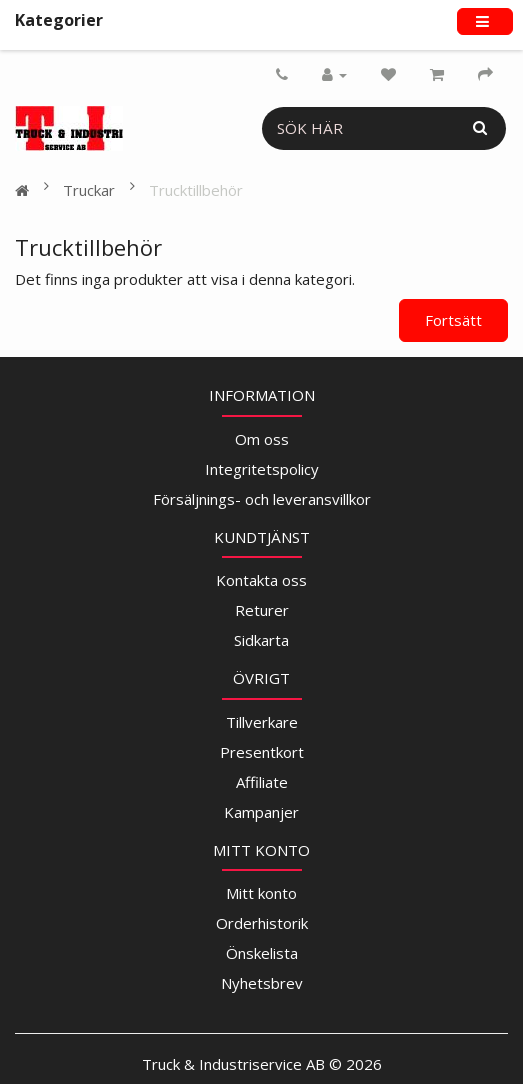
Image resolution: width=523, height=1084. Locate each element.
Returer (262, 610)
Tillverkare (262, 722)
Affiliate (262, 782)
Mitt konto (261, 893)
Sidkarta (261, 640)
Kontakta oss (261, 580)
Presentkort (262, 752)
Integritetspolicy (262, 469)
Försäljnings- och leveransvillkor (262, 499)
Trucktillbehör (196, 190)
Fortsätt (453, 320)
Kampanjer (261, 812)
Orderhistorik (262, 923)
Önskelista (262, 953)
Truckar (89, 190)
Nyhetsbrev (262, 983)
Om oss (262, 439)
